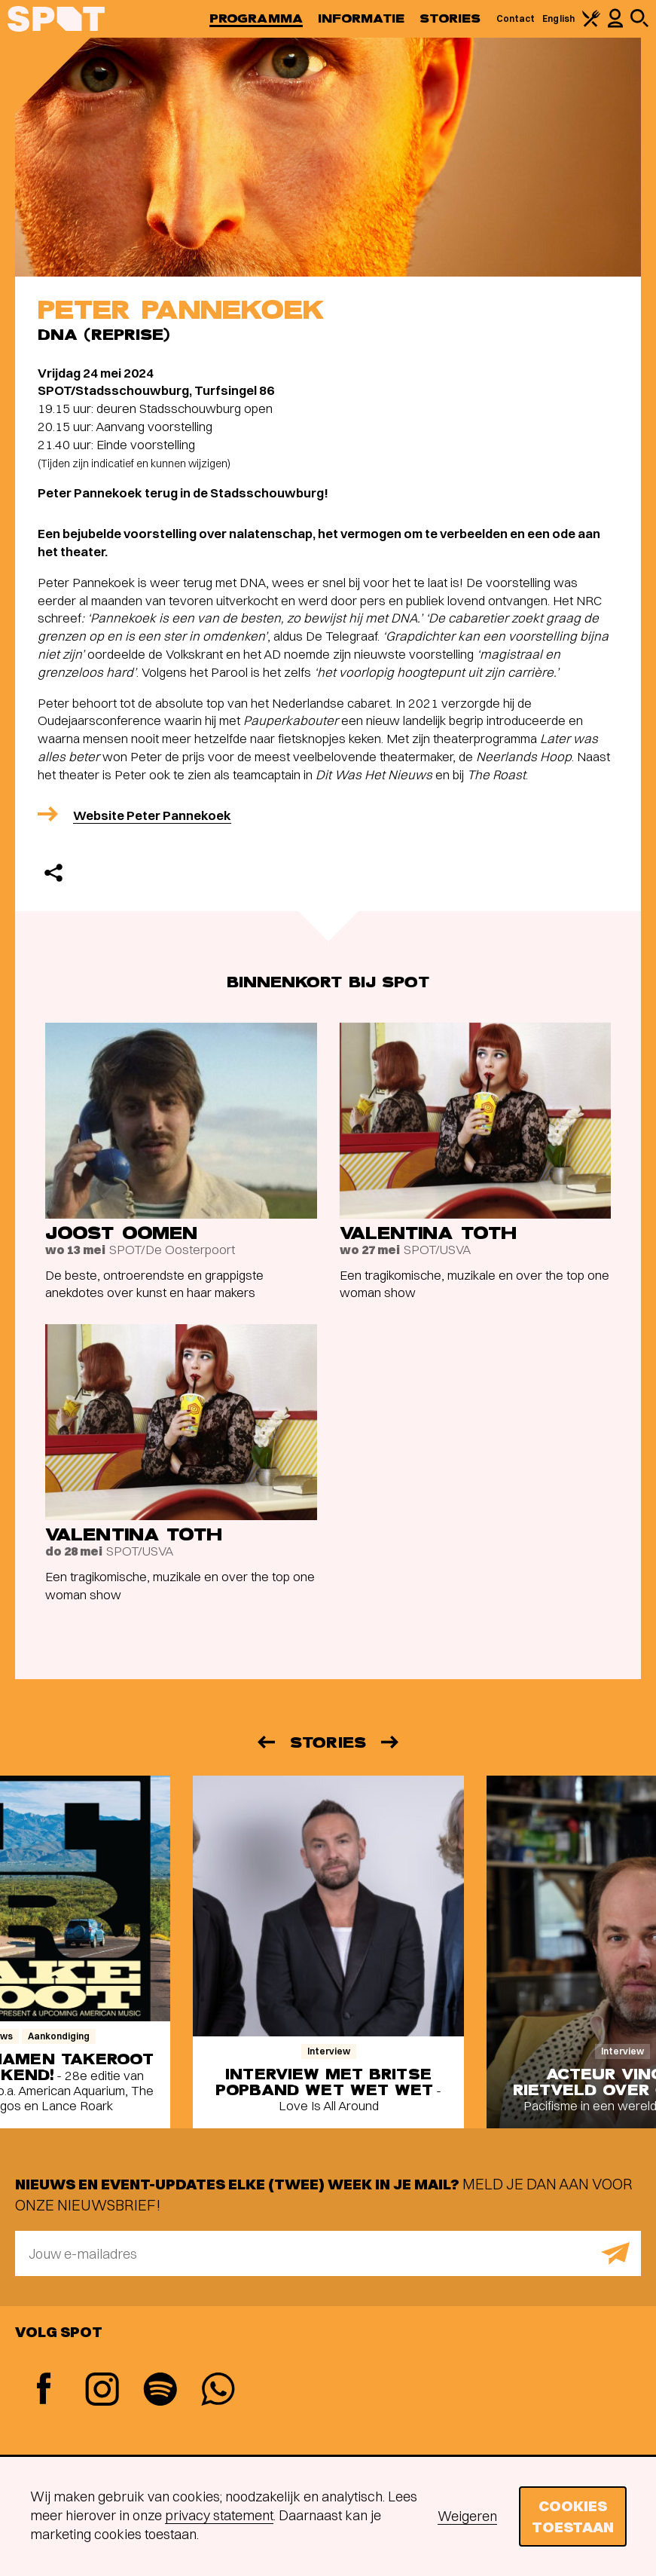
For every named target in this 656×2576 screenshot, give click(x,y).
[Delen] (53, 873)
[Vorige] (265, 1742)
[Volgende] (391, 1742)
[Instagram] (102, 2391)
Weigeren (467, 2516)
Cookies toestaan (573, 2516)
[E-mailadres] (328, 2253)
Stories (450, 18)
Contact (515, 18)
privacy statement (219, 2515)
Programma (256, 18)
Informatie (361, 18)
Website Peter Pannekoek (152, 815)
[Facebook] (44, 2390)
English (558, 18)
